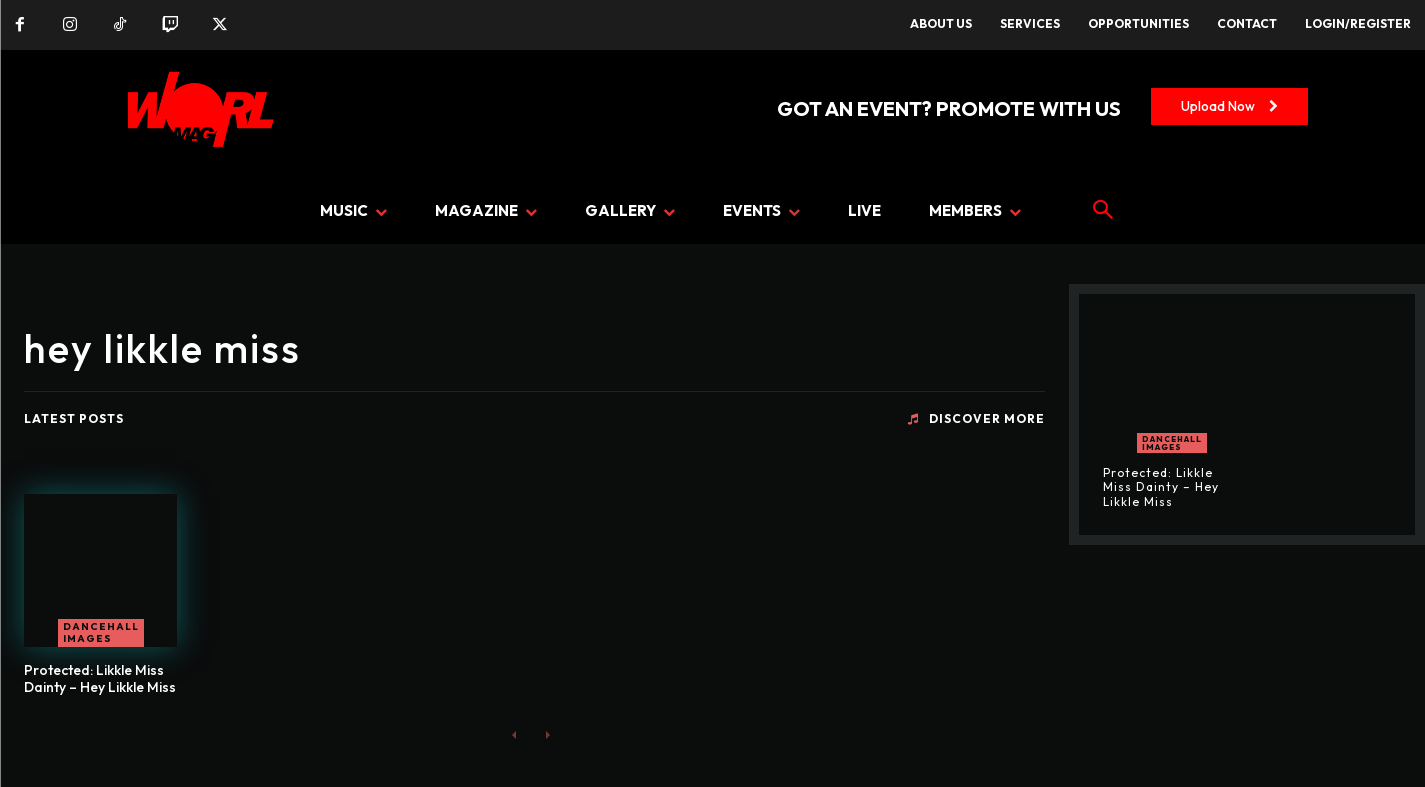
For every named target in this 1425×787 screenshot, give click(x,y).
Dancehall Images (101, 632)
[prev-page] (514, 734)
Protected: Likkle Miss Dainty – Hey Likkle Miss (100, 678)
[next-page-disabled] (546, 734)
